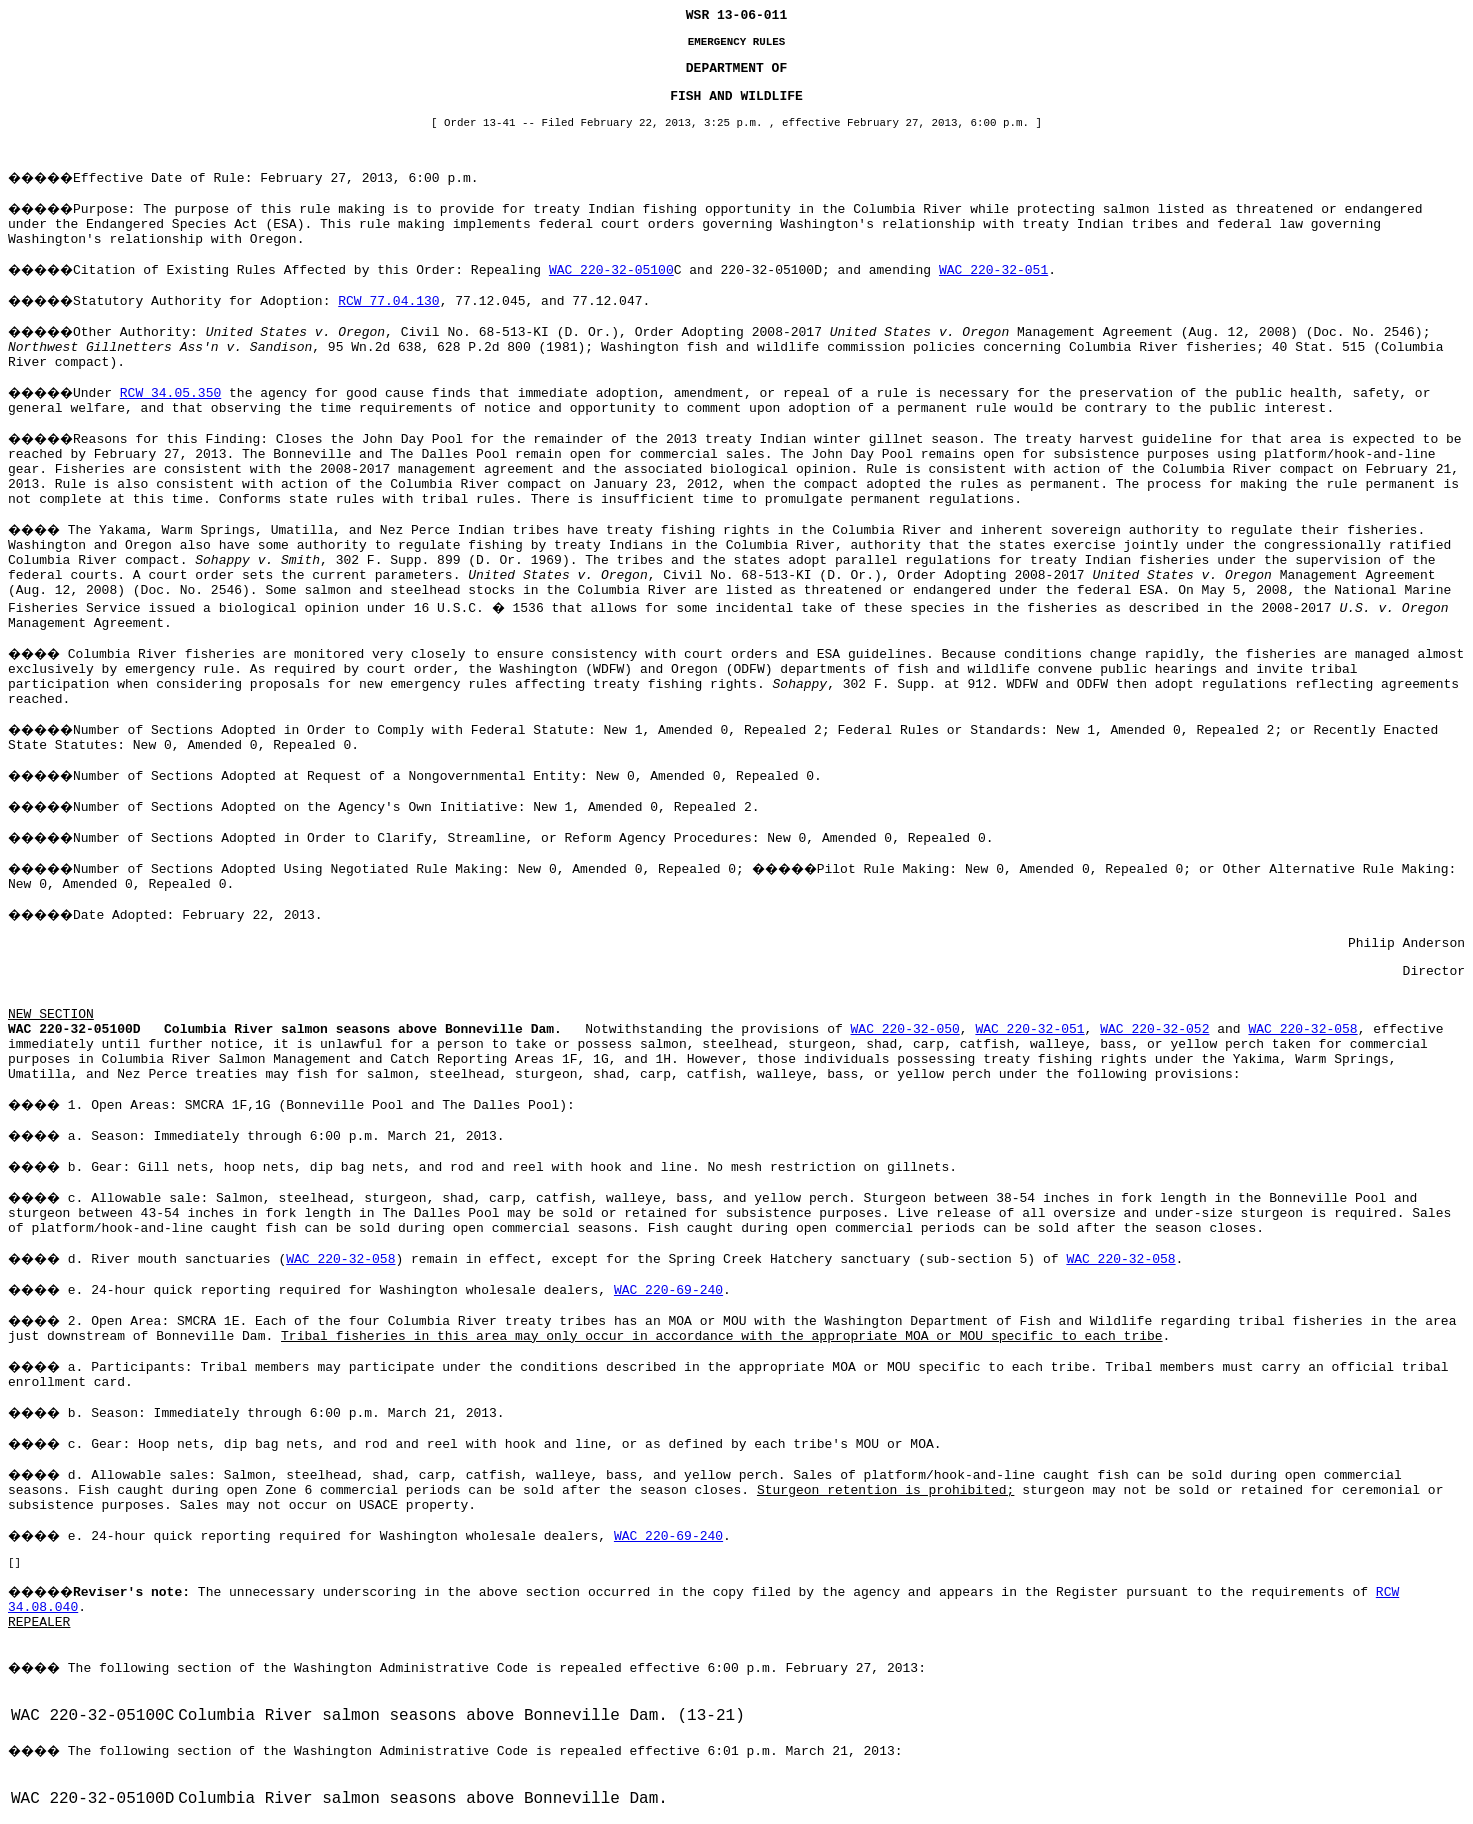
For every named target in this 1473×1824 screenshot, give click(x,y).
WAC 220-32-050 (905, 1029)
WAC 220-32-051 (993, 270)
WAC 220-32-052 (1154, 1029)
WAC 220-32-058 (1302, 1029)
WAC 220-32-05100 (611, 270)
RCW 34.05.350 (170, 393)
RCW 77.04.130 (388, 301)
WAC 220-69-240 (668, 1290)
